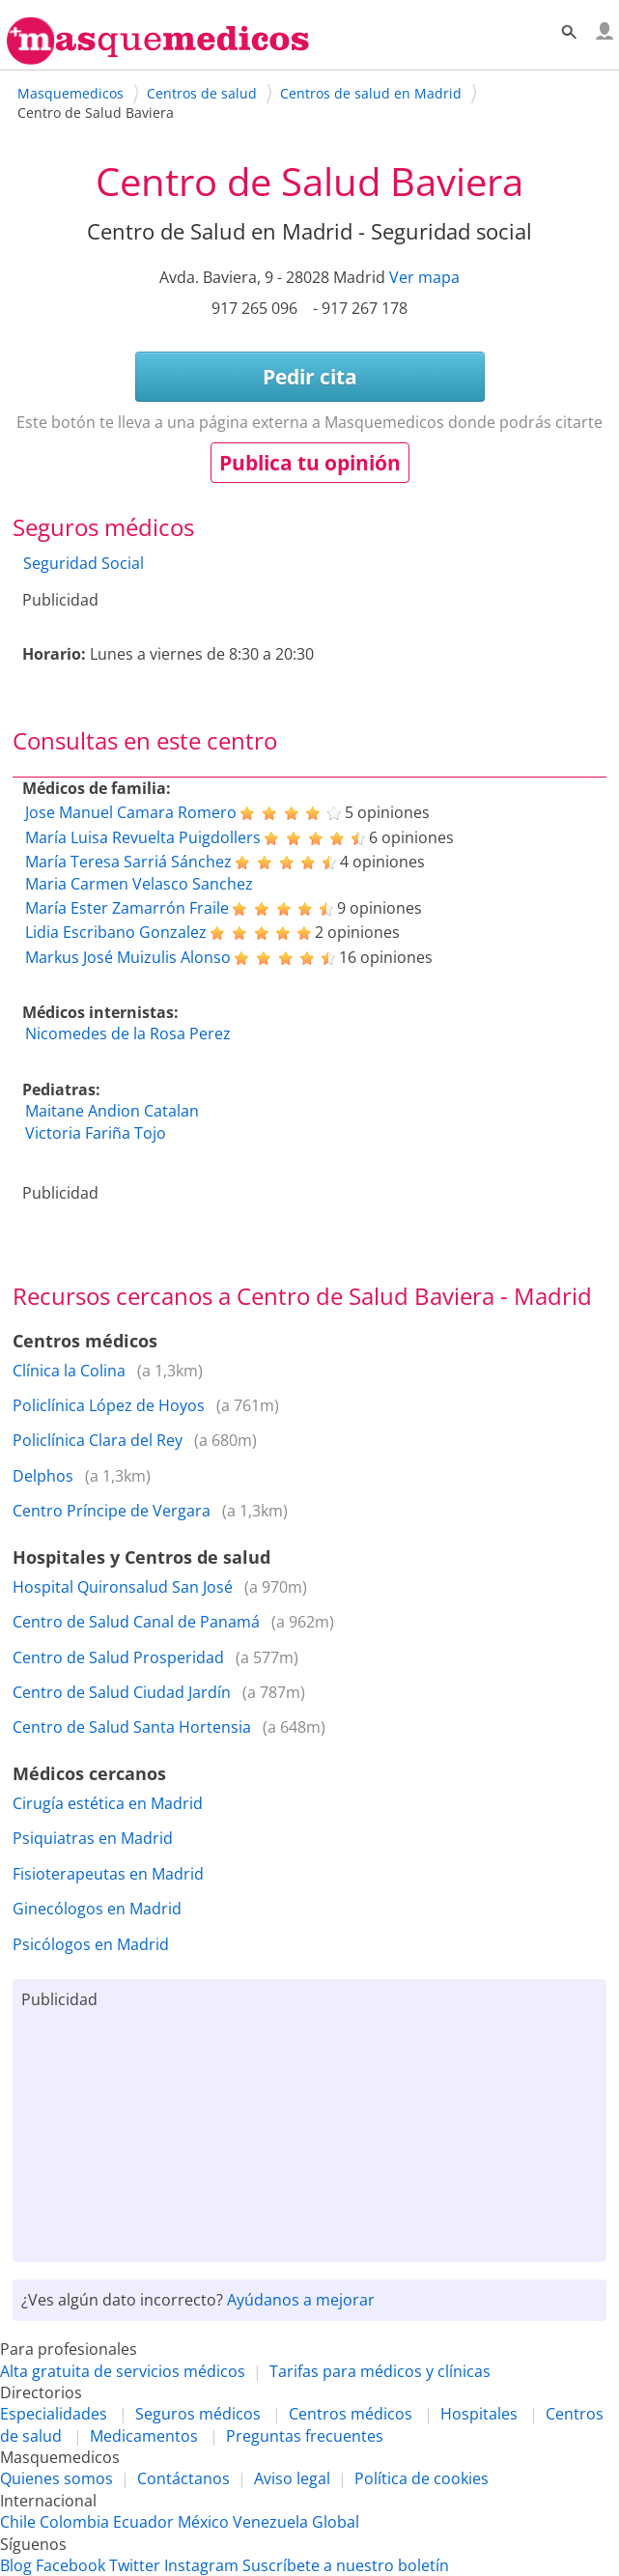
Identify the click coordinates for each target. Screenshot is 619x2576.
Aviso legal (292, 2478)
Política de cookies (421, 2478)
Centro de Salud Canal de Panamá (136, 1621)
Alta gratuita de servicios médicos (122, 2371)
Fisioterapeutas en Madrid (108, 1873)
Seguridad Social (83, 563)
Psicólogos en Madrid (91, 1944)
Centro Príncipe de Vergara (112, 1510)
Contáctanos (183, 2478)
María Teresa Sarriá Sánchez (128, 861)
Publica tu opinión (310, 462)
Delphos (43, 1475)
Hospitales (479, 2413)
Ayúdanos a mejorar (301, 2299)
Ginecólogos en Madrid (97, 1908)
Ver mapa (424, 277)
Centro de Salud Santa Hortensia (132, 1727)
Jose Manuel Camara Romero (131, 812)
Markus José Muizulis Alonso (128, 957)
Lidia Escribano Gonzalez (116, 932)
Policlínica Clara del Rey (98, 1440)
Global (335, 2522)
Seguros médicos (198, 2413)
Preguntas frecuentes (304, 2436)
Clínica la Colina (69, 1370)
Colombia (74, 2522)
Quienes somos (56, 2478)
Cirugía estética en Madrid (108, 1803)
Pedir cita (310, 376)
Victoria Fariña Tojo (95, 1133)
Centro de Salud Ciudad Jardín (122, 1692)
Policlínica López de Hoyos (109, 1405)
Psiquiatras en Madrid (93, 1838)
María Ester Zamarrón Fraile (127, 908)
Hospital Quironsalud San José (123, 1587)
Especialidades (53, 2413)
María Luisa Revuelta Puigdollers (143, 837)
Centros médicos (350, 2413)
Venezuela (270, 2522)
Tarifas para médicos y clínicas (380, 2371)
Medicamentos (144, 2436)
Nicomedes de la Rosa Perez (128, 1033)
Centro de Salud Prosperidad (118, 1657)
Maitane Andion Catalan (112, 1110)
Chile (18, 2522)
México (203, 2522)
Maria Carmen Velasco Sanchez (139, 883)
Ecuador (143, 2522)
